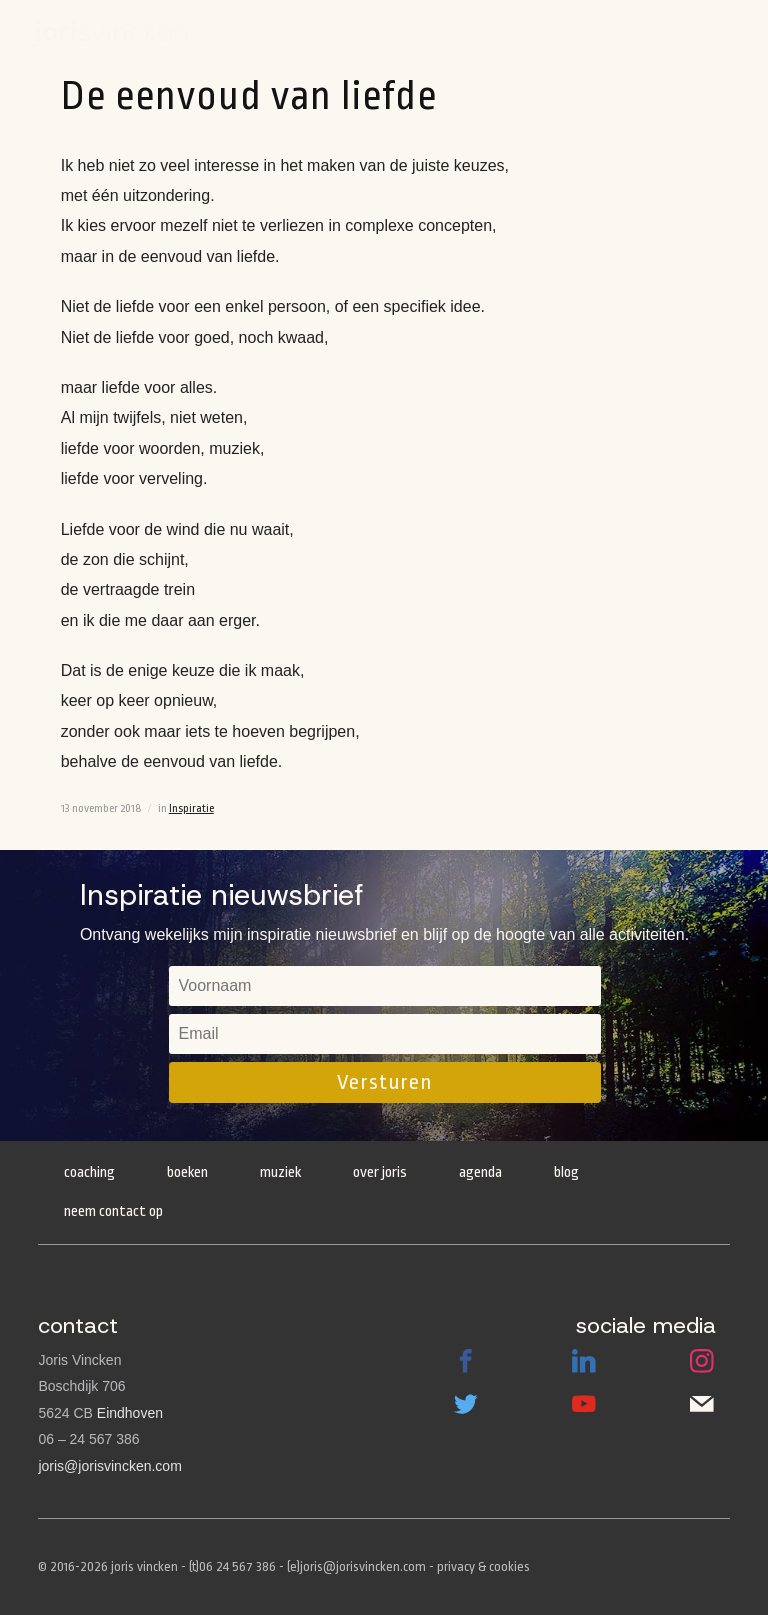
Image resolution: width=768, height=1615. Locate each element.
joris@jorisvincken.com (109, 1466)
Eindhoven (130, 1413)
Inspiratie (191, 808)
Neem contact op (113, 1211)
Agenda (519, 32)
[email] (385, 1034)
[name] (385, 986)
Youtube (584, 1404)
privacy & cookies (483, 1566)
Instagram (702, 1361)
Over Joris (380, 1172)
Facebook (466, 1361)
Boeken (578, 32)
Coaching (89, 1172)
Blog (566, 1172)
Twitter (466, 1404)
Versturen (384, 1082)
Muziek (280, 1172)
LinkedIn (584, 1361)
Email (702, 1404)
